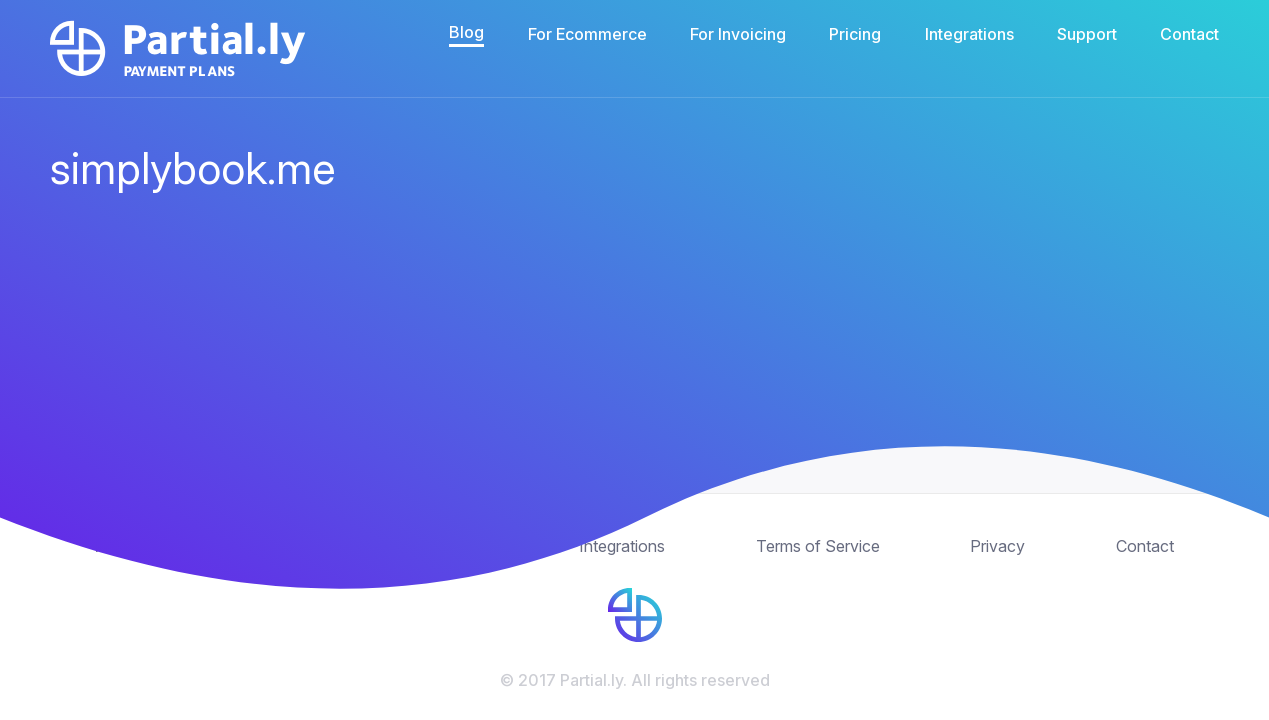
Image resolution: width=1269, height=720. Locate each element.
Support (1087, 34)
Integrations (969, 34)
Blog (466, 32)
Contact (1189, 34)
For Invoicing (738, 34)
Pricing (855, 34)
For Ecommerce (587, 34)
